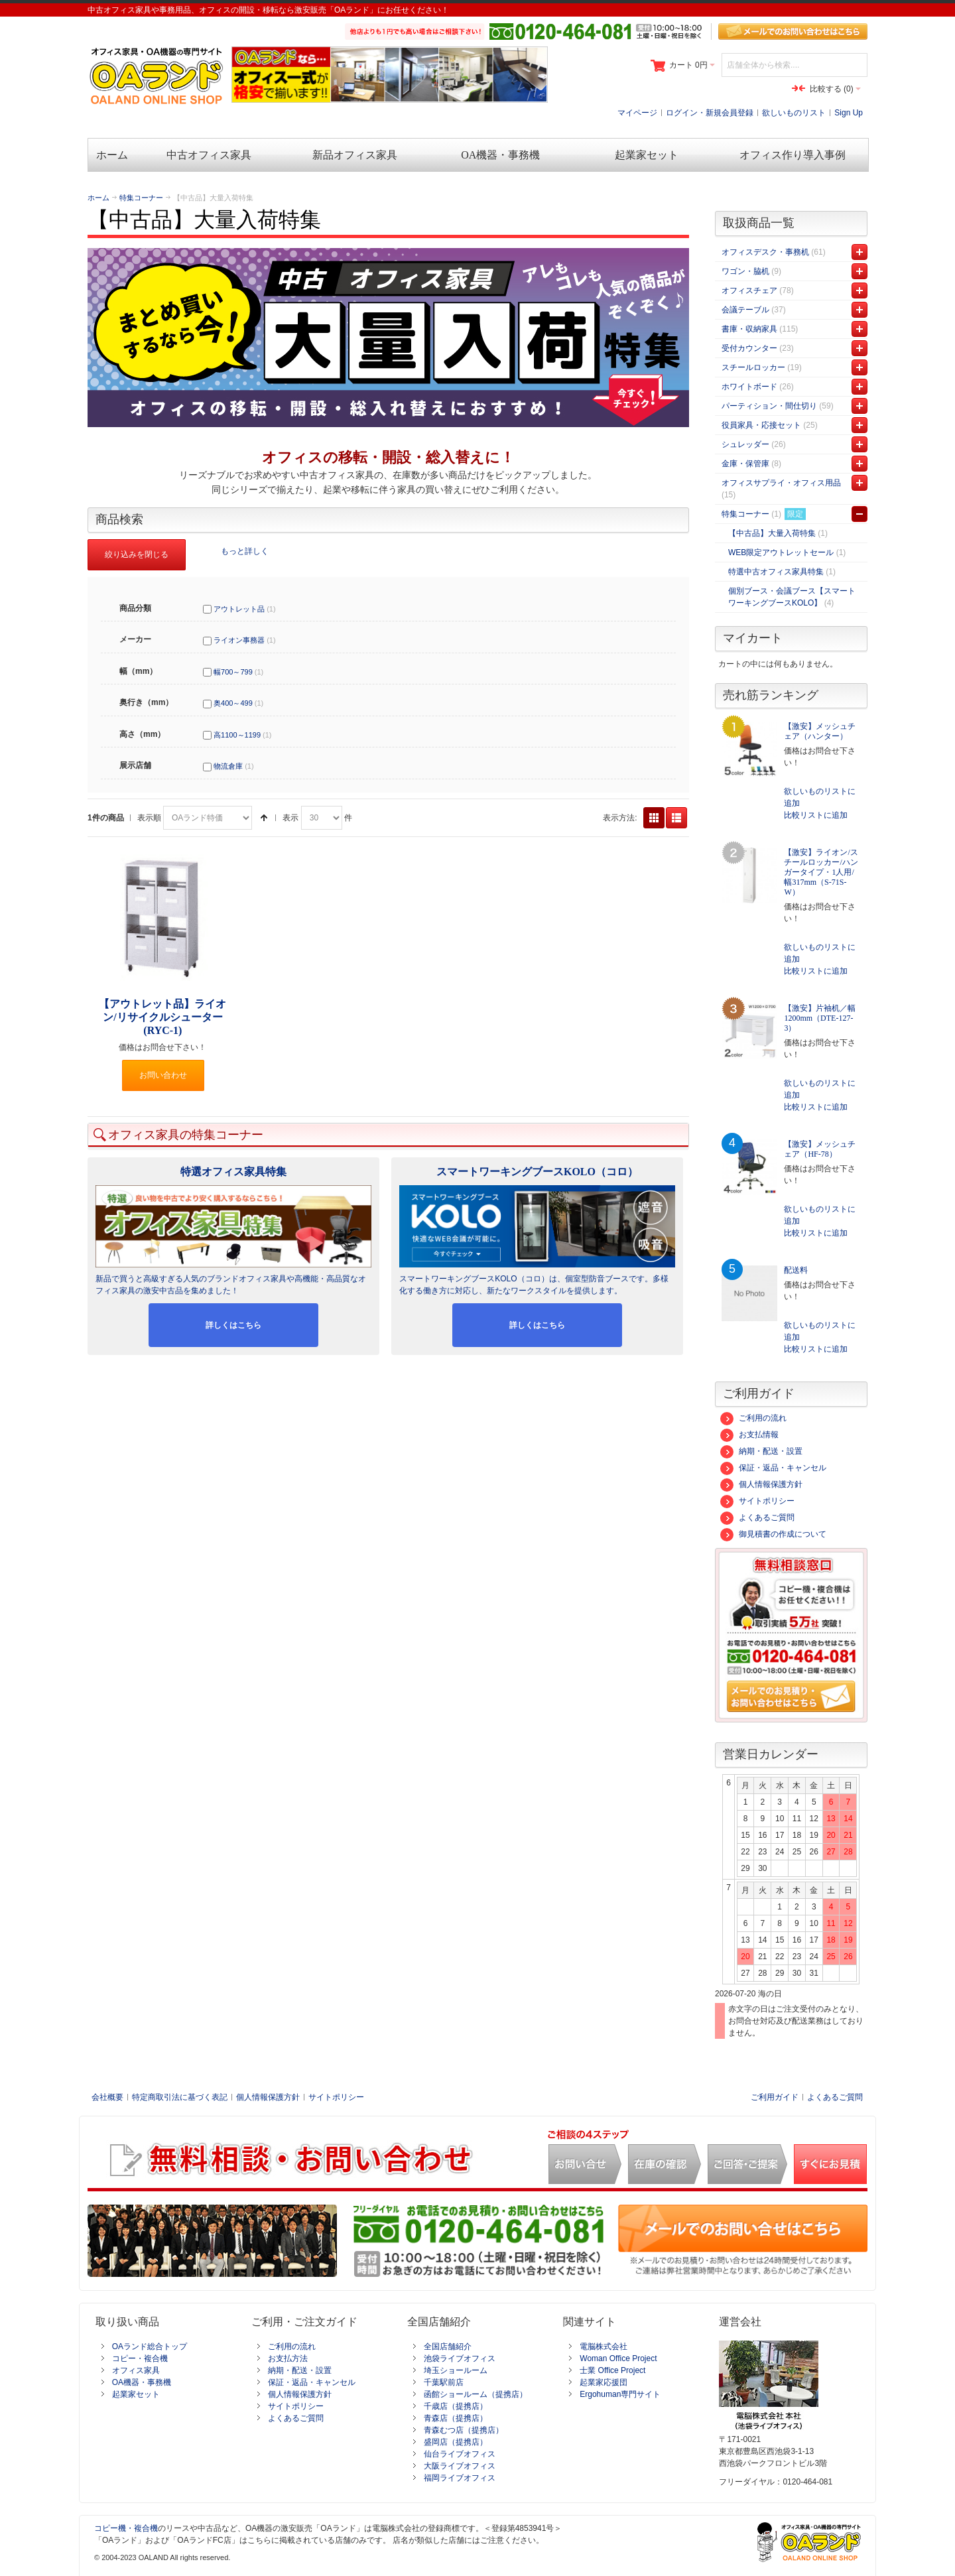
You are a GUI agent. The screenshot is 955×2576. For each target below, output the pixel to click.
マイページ (637, 112)
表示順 (149, 817)
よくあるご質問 (757, 1517)
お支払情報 (749, 1434)
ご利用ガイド (774, 2097)
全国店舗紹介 (448, 2346)
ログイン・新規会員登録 (709, 112)
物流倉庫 (228, 766)
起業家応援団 (603, 2382)
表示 (290, 817)
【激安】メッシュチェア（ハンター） (820, 731)
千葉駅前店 (444, 2382)
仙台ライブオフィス (459, 2454)
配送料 (796, 1270)
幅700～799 (233, 672)
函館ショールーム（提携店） (475, 2394)
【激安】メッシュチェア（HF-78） (820, 1149)
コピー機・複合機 (126, 2528)
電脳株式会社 (603, 2346)
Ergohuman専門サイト (620, 2394)
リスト (676, 817)
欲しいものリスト (794, 112)
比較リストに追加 (816, 815)
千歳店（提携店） (455, 2406)
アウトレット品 (239, 609)
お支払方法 (288, 2358)
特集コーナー (141, 198)
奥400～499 (233, 703)
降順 (264, 818)
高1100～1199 (237, 735)
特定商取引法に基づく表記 (179, 2097)
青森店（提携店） (455, 2418)
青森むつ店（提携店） (463, 2430)
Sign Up (848, 112)
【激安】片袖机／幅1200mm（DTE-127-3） (820, 1018)
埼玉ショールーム (455, 2370)
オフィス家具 (136, 2370)
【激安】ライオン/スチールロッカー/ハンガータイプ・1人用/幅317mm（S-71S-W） (821, 872)
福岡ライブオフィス (459, 2477)
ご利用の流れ (753, 1418)
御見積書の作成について (773, 1534)
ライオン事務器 (239, 640)
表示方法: (620, 817)
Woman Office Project (618, 2358)
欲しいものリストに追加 (820, 797)
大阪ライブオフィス (459, 2466)
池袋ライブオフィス (459, 2358)
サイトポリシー (757, 1501)
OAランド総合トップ (149, 2346)
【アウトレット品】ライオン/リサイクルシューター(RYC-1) (162, 1017)
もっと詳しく (245, 550)
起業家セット (136, 2394)
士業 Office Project (612, 2370)
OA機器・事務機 (141, 2382)
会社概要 (107, 2097)
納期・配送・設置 (761, 1451)
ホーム (98, 198)
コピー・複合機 (140, 2358)
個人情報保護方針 (761, 1484)
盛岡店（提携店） (455, 2442)
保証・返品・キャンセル (773, 1467)
